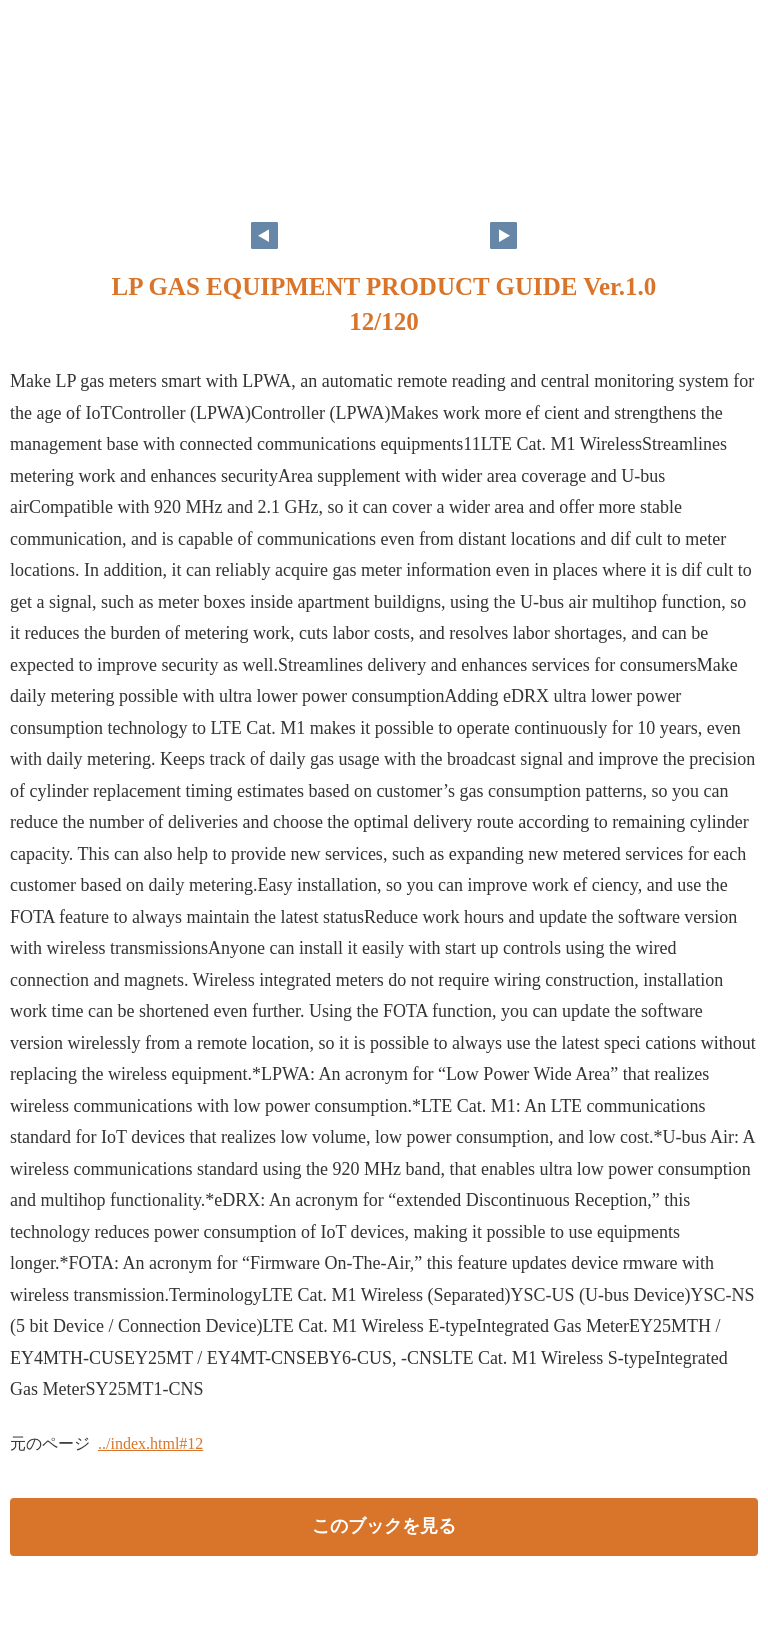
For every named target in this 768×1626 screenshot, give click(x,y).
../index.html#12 (150, 1443)
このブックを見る (384, 1526)
